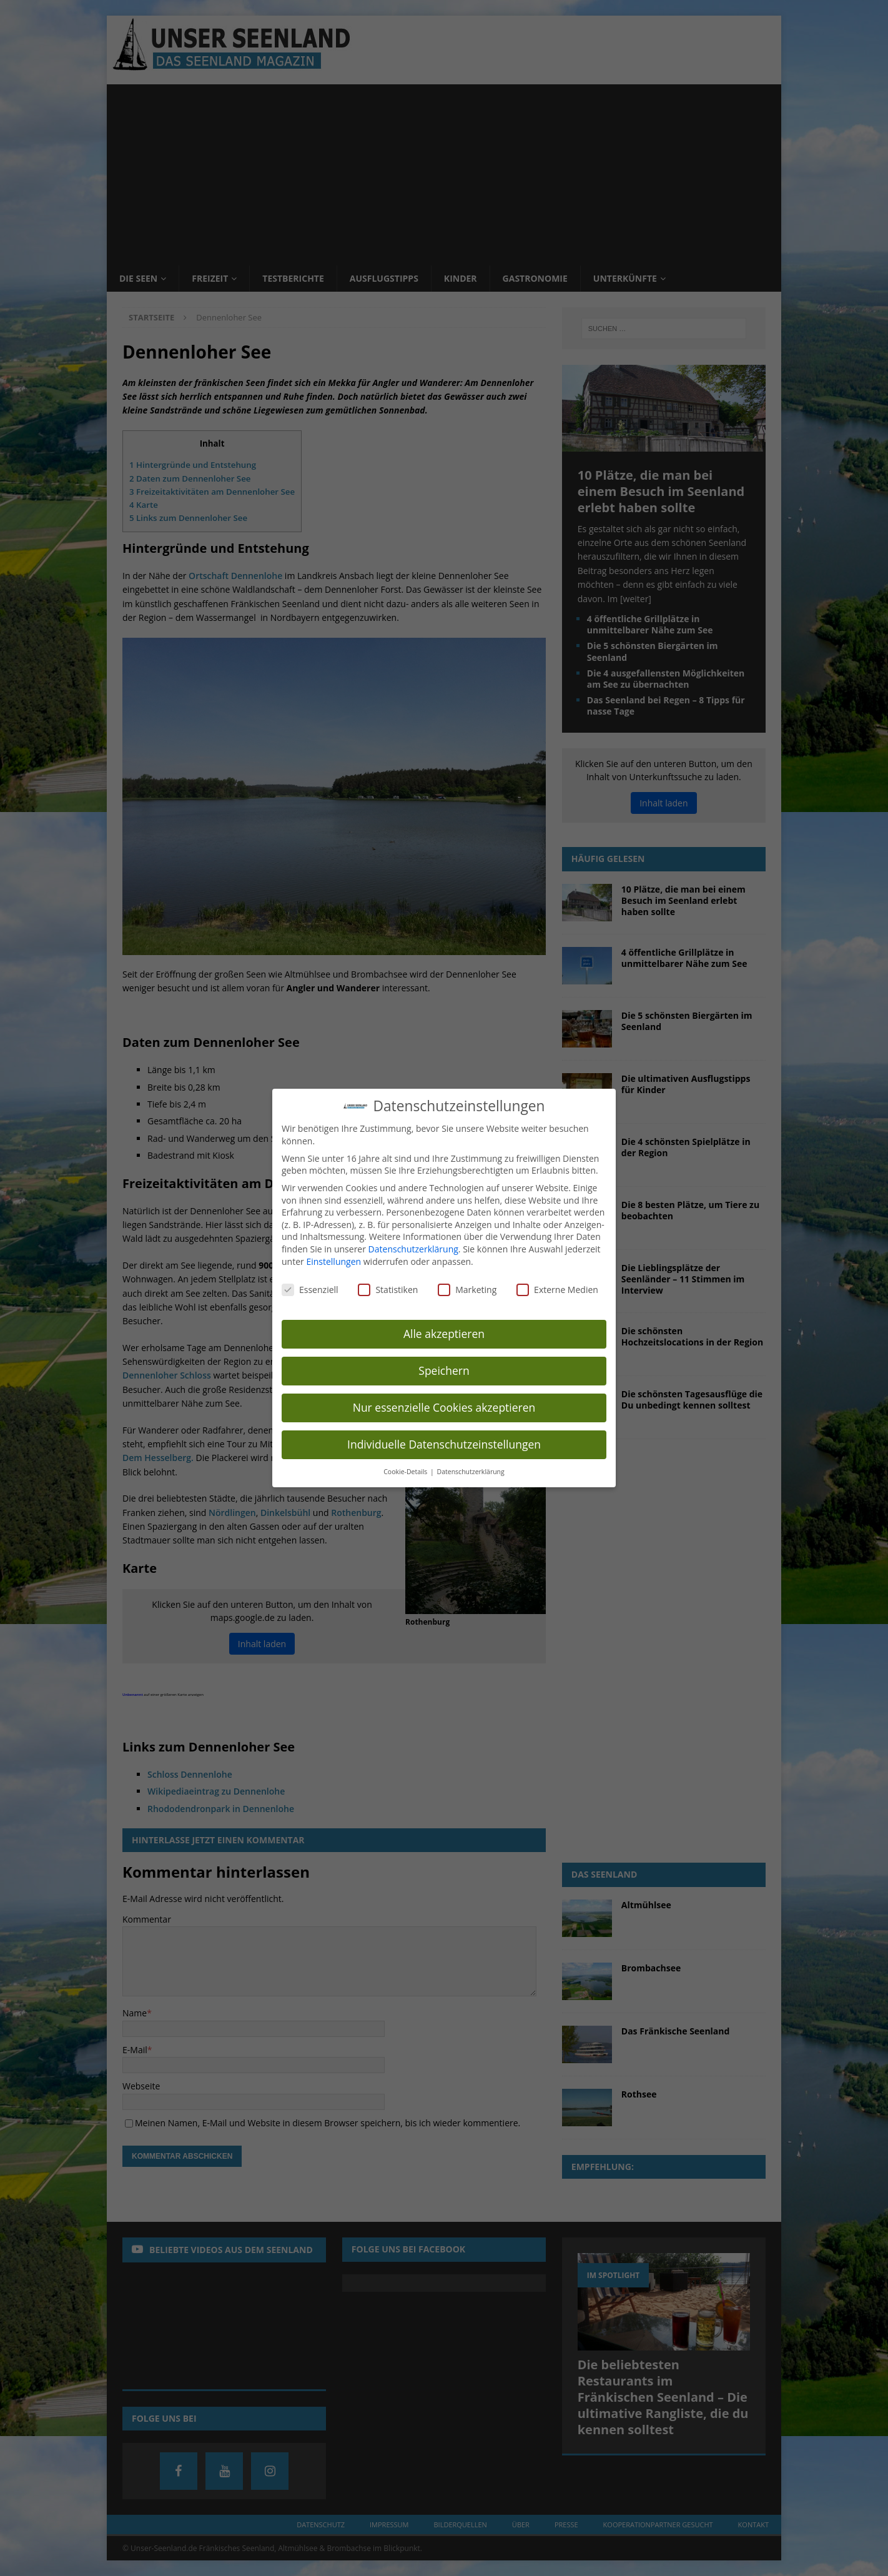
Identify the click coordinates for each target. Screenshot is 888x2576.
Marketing (467, 1289)
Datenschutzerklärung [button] (471, 1471)
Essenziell (310, 1289)
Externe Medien (557, 1289)
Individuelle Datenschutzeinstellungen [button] (444, 1444)
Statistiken (388, 1289)
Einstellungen (333, 1261)
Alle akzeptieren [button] (444, 1333)
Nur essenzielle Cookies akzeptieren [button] (444, 1407)
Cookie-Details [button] (406, 1471)
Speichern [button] (443, 1370)
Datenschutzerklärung (413, 1249)
